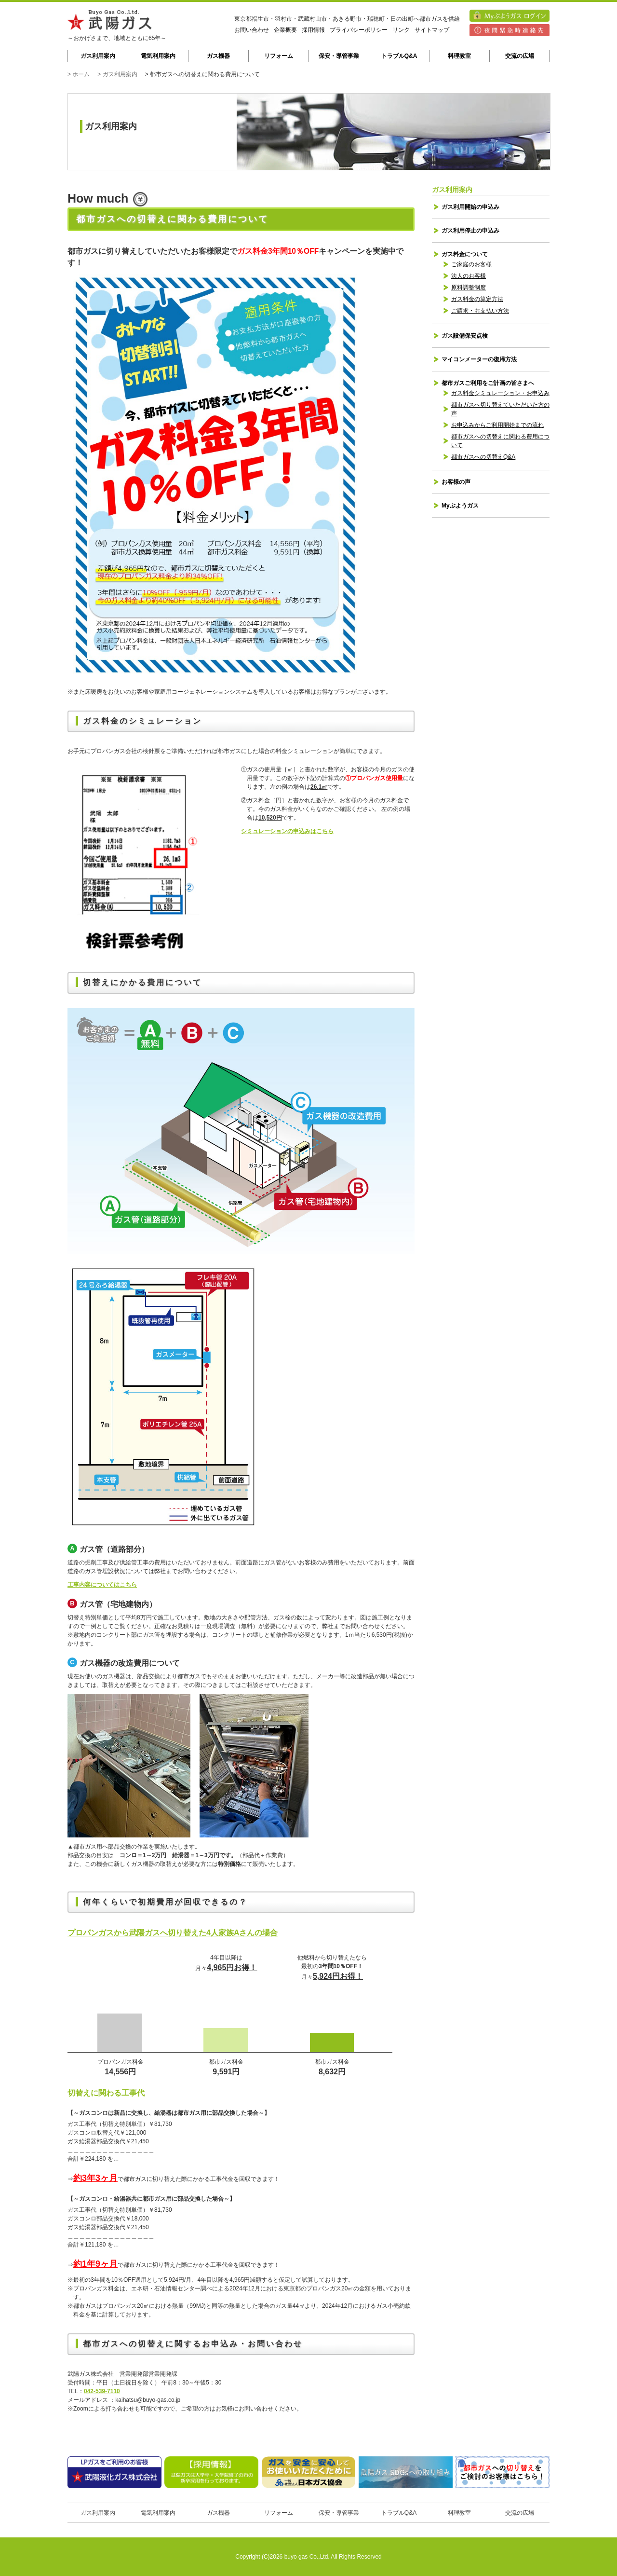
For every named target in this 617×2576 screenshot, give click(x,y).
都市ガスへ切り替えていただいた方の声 (500, 409)
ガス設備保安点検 (465, 335)
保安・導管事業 (339, 56)
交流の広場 (519, 56)
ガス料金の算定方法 (477, 299)
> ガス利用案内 (117, 74)
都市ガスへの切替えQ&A (483, 456)
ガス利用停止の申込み (470, 230)
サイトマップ (432, 30)
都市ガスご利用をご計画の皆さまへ (488, 383)
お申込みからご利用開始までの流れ (497, 425)
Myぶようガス (460, 505)
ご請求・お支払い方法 (480, 310)
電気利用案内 (158, 56)
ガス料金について (465, 254)
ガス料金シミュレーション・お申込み (500, 393)
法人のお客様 (468, 276)
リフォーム (278, 56)
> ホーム (78, 74)
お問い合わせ (251, 30)
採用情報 (313, 30)
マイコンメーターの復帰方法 (479, 359)
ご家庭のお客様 (471, 264)
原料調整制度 (468, 287)
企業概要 (285, 30)
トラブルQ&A (399, 56)
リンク (401, 30)
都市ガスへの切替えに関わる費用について (500, 441)
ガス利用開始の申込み (470, 207)
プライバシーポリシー (359, 30)
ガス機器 (218, 56)
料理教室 (459, 56)
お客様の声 (456, 482)
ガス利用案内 (97, 56)
